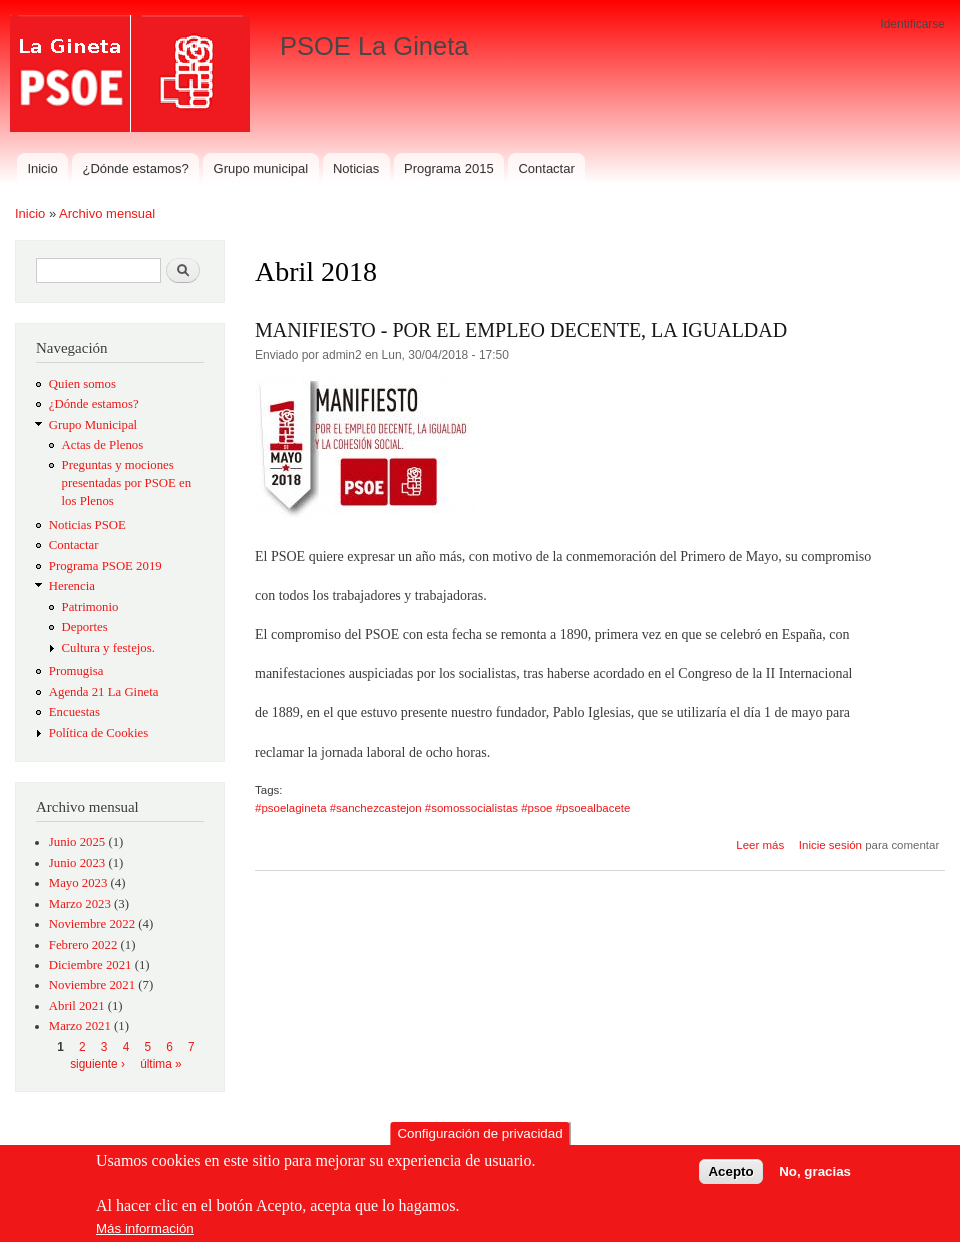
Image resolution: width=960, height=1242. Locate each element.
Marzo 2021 (80, 1026)
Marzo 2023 (80, 904)
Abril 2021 (77, 1006)
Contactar (546, 168)
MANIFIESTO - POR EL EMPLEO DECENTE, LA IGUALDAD (521, 330)
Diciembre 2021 (90, 965)
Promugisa (76, 671)
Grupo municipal (261, 168)
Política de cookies (156, 1188)
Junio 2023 (77, 863)
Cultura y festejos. (108, 648)
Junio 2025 (77, 842)
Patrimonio (90, 607)
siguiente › (97, 1064)
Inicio (42, 168)
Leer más (760, 845)
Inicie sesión (830, 845)
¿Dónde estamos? (136, 168)
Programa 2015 (449, 168)
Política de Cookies (98, 733)
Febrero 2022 (83, 945)
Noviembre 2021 (92, 985)
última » (161, 1064)
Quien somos (82, 384)
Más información (145, 1233)
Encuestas (74, 712)
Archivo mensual (107, 213)
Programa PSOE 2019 (105, 566)
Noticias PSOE (87, 525)
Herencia (72, 586)
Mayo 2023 (78, 883)
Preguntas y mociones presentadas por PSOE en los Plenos (127, 483)
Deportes (85, 627)
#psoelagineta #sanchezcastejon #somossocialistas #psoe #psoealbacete (442, 808)
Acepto (730, 1176)
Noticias (356, 168)
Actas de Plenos (103, 445)
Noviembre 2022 (92, 924)
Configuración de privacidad (479, 1139)
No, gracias (815, 1176)
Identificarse (912, 24)
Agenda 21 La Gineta (104, 692)
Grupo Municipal (93, 425)
